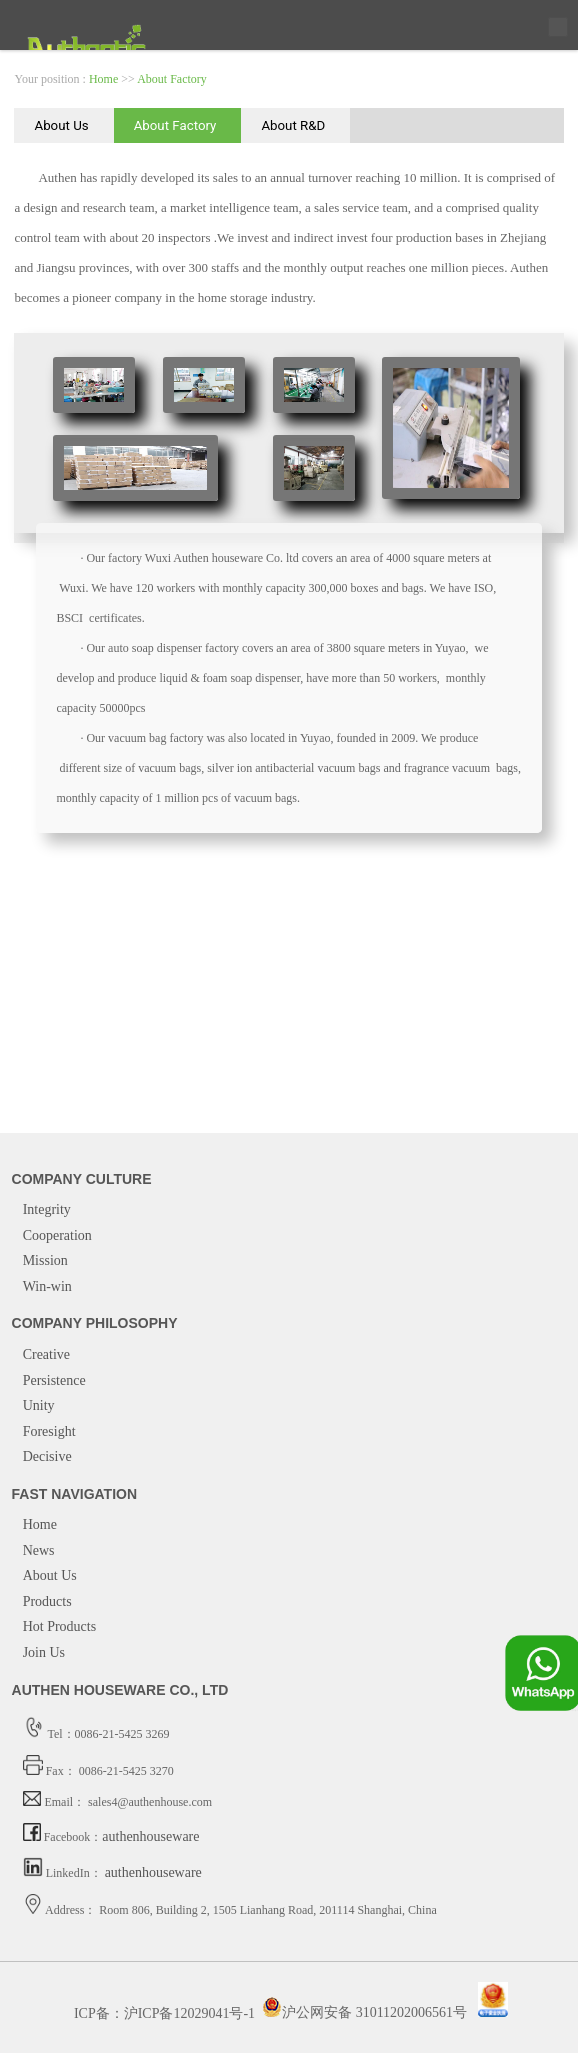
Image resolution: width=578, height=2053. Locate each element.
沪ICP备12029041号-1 (189, 2012)
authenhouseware (150, 1836)
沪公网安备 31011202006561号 (364, 2012)
